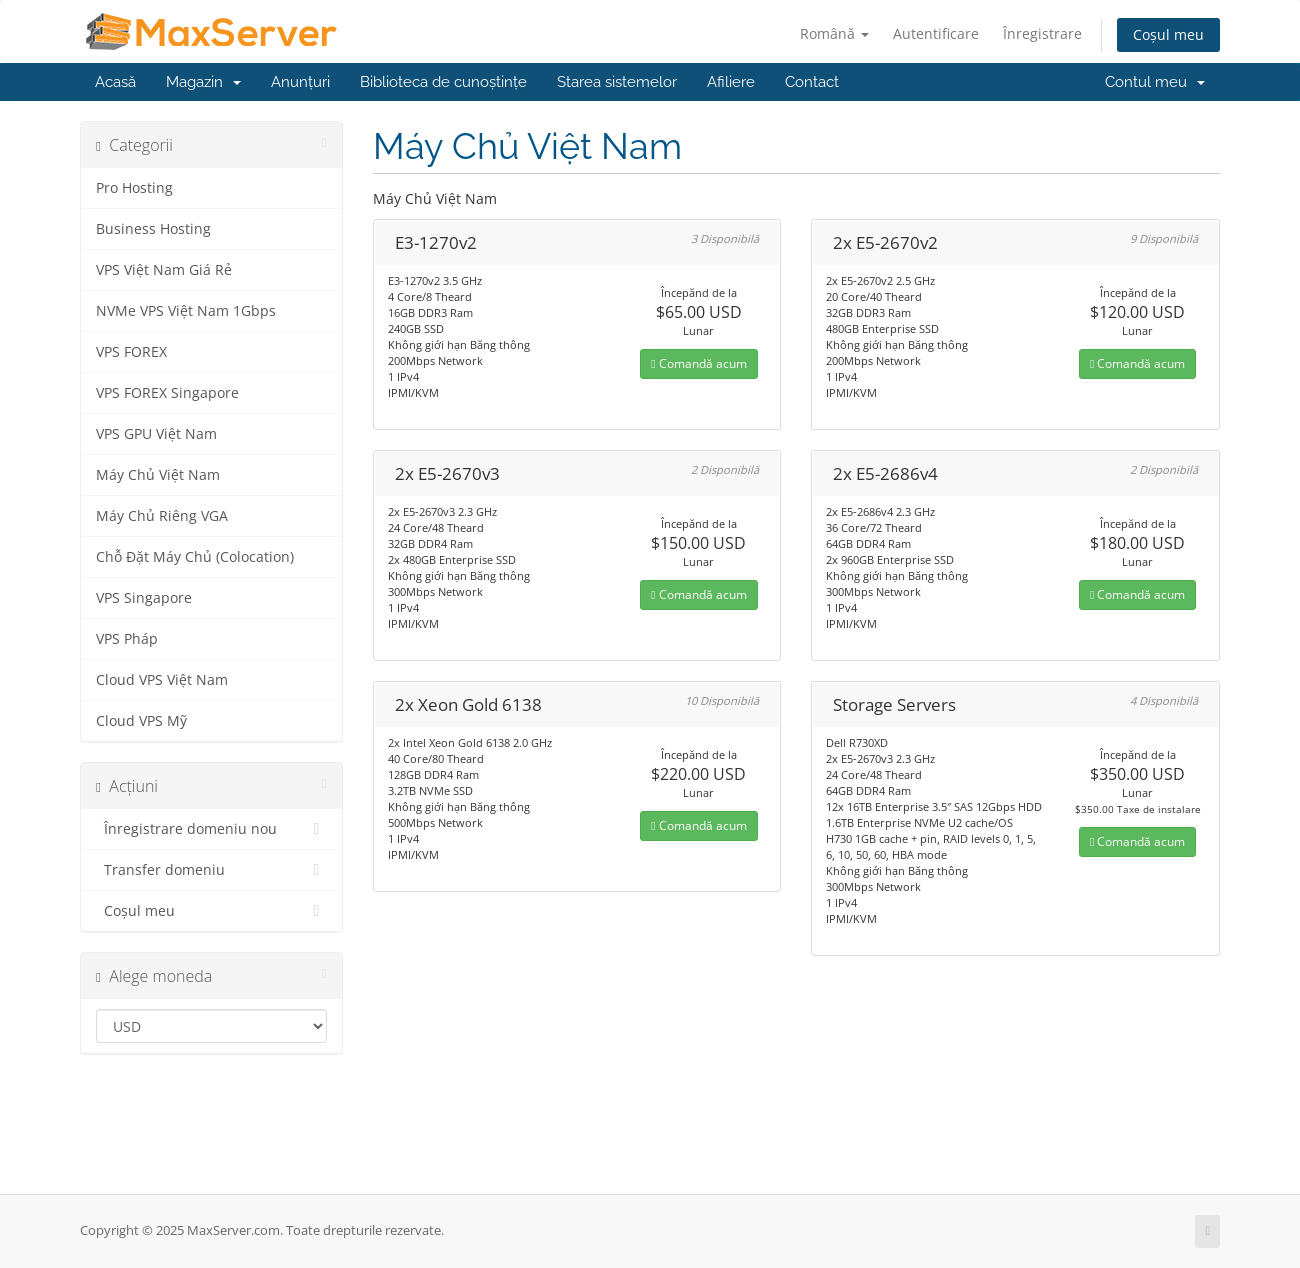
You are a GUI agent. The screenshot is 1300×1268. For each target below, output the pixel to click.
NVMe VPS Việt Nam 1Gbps (186, 311)
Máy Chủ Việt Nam (158, 475)
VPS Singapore (144, 598)
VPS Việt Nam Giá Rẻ (164, 270)
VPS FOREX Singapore (167, 393)
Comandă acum (698, 363)
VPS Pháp (127, 639)
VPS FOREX (131, 352)
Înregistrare (1042, 33)
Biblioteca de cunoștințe (443, 82)
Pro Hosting (134, 188)
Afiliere (731, 82)
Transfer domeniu (211, 870)
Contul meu (1155, 82)
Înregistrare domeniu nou (211, 829)
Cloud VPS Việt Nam (162, 680)
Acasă (115, 82)
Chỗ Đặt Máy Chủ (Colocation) (195, 557)
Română (834, 33)
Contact (812, 82)
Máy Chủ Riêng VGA (162, 516)
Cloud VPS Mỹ (141, 721)
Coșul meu (1168, 34)
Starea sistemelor (617, 82)
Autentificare (936, 33)
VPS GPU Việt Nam (156, 434)
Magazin (203, 82)
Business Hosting (153, 229)
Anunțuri (300, 82)
